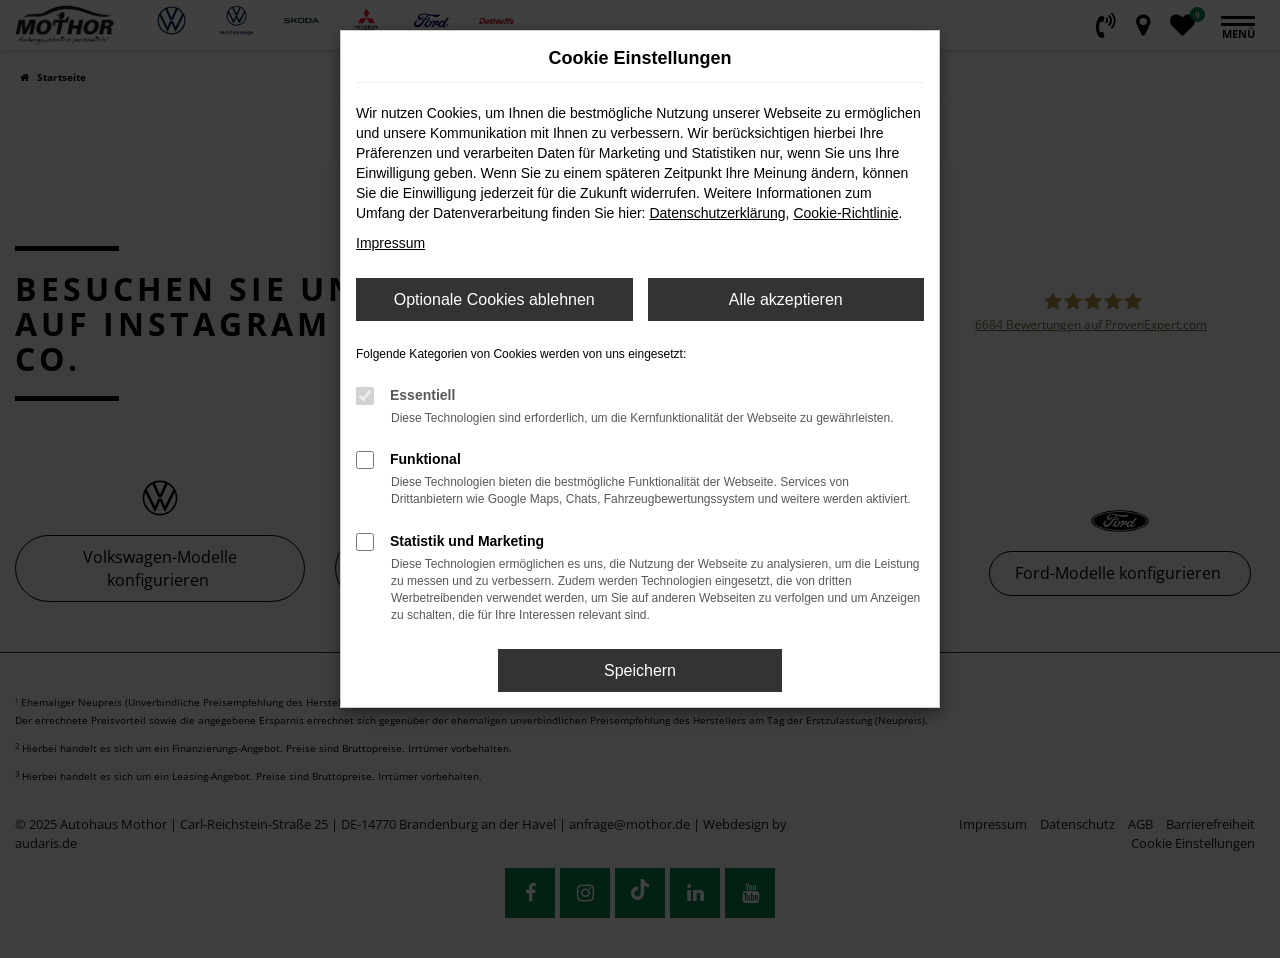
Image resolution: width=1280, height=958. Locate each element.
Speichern (640, 670)
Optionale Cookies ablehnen (494, 299)
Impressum (390, 243)
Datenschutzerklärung (717, 213)
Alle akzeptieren (786, 299)
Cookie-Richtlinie (845, 213)
